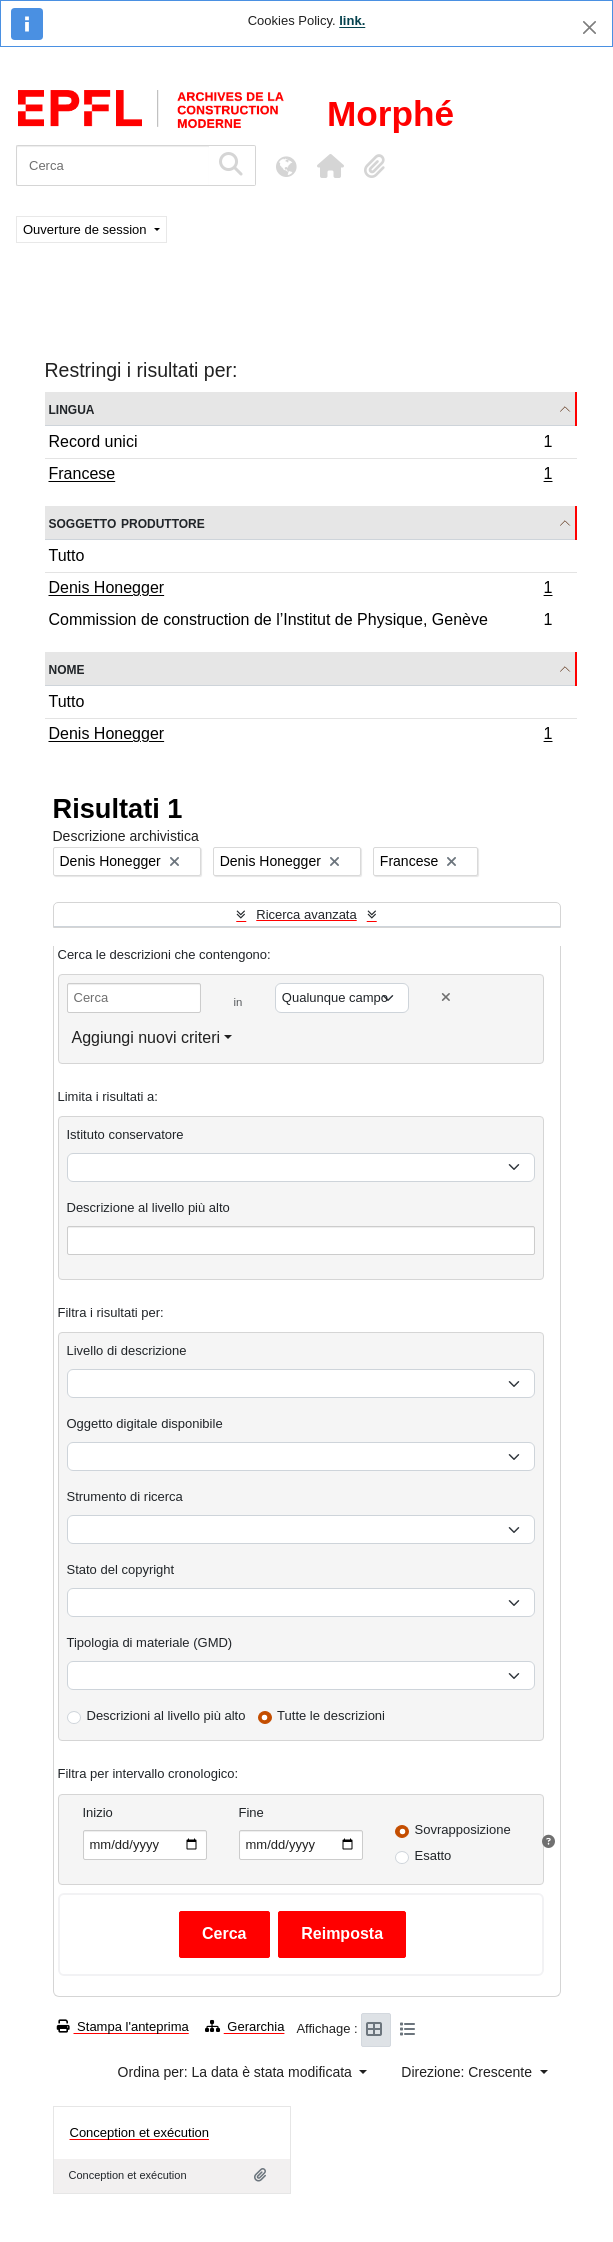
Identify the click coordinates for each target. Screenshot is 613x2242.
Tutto (67, 555)
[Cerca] (112, 165)
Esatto (433, 1855)
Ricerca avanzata (306, 914)
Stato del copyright (121, 1569)
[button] (330, 166)
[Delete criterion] (446, 997)
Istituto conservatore (125, 1134)
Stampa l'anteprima (123, 2026)
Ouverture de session (86, 229)
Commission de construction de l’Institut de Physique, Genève (300, 622)
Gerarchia (245, 2026)
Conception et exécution (139, 2132)
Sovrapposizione (463, 1829)
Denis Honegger (300, 590)
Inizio (98, 1812)
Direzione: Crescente (468, 2072)
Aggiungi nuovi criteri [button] (146, 1037)
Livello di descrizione (127, 1350)
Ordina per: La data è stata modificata (237, 2072)
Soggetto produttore (127, 522)
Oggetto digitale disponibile (145, 1423)
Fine (251, 1812)
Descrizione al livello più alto (148, 1207)
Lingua (72, 408)
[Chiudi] (589, 27)
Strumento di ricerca (125, 1496)
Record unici (300, 444)
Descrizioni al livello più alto (166, 1715)
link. (352, 20)
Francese (300, 476)
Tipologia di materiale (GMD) (150, 1642)
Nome (67, 668)
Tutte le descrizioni (331, 1715)
